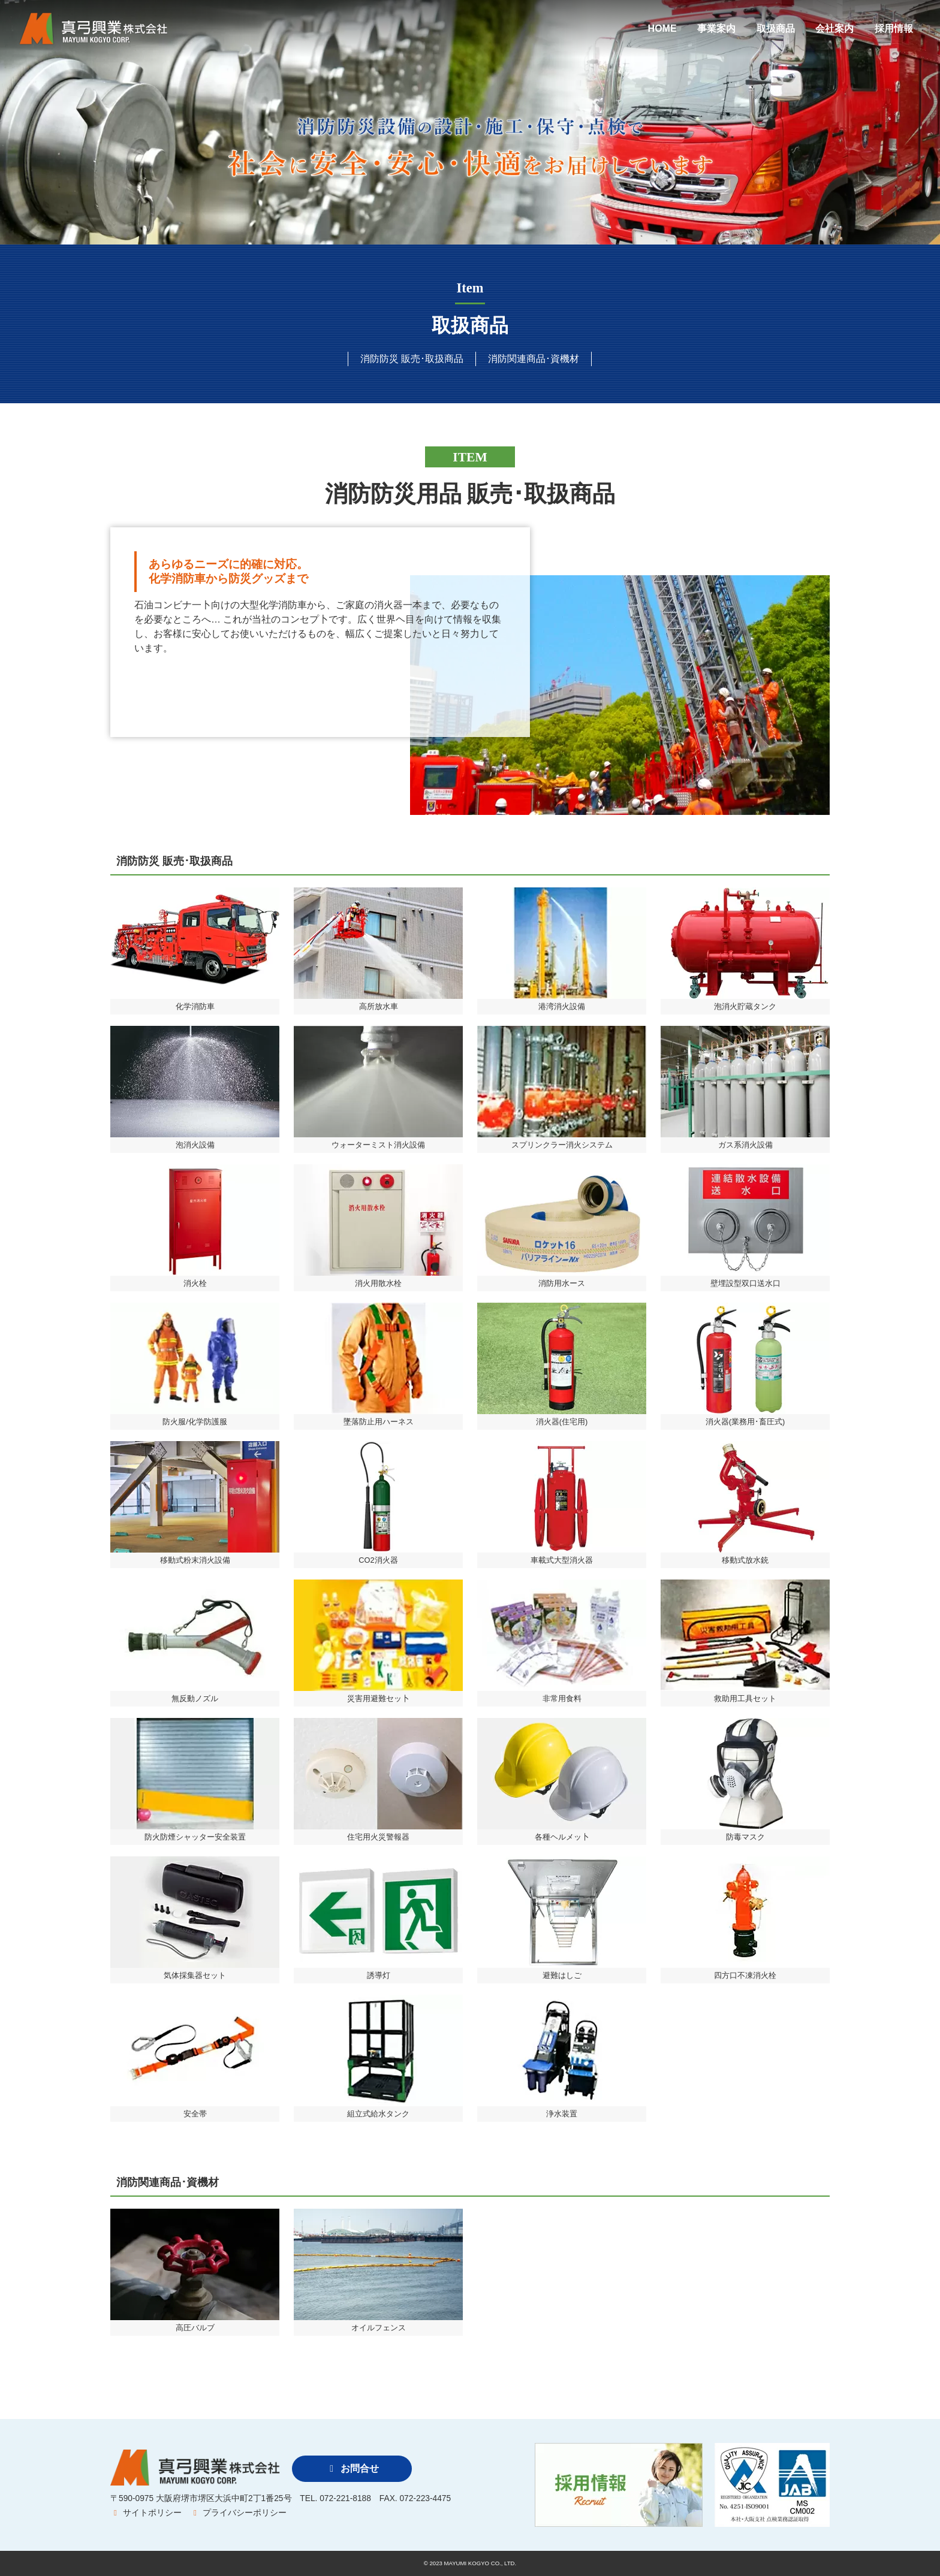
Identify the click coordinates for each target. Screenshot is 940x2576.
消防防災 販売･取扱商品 (411, 359)
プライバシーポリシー (238, 2512)
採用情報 (894, 28)
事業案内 (716, 28)
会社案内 (834, 28)
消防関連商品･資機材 (533, 359)
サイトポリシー (146, 2512)
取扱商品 (776, 28)
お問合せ (352, 2468)
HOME (662, 28)
